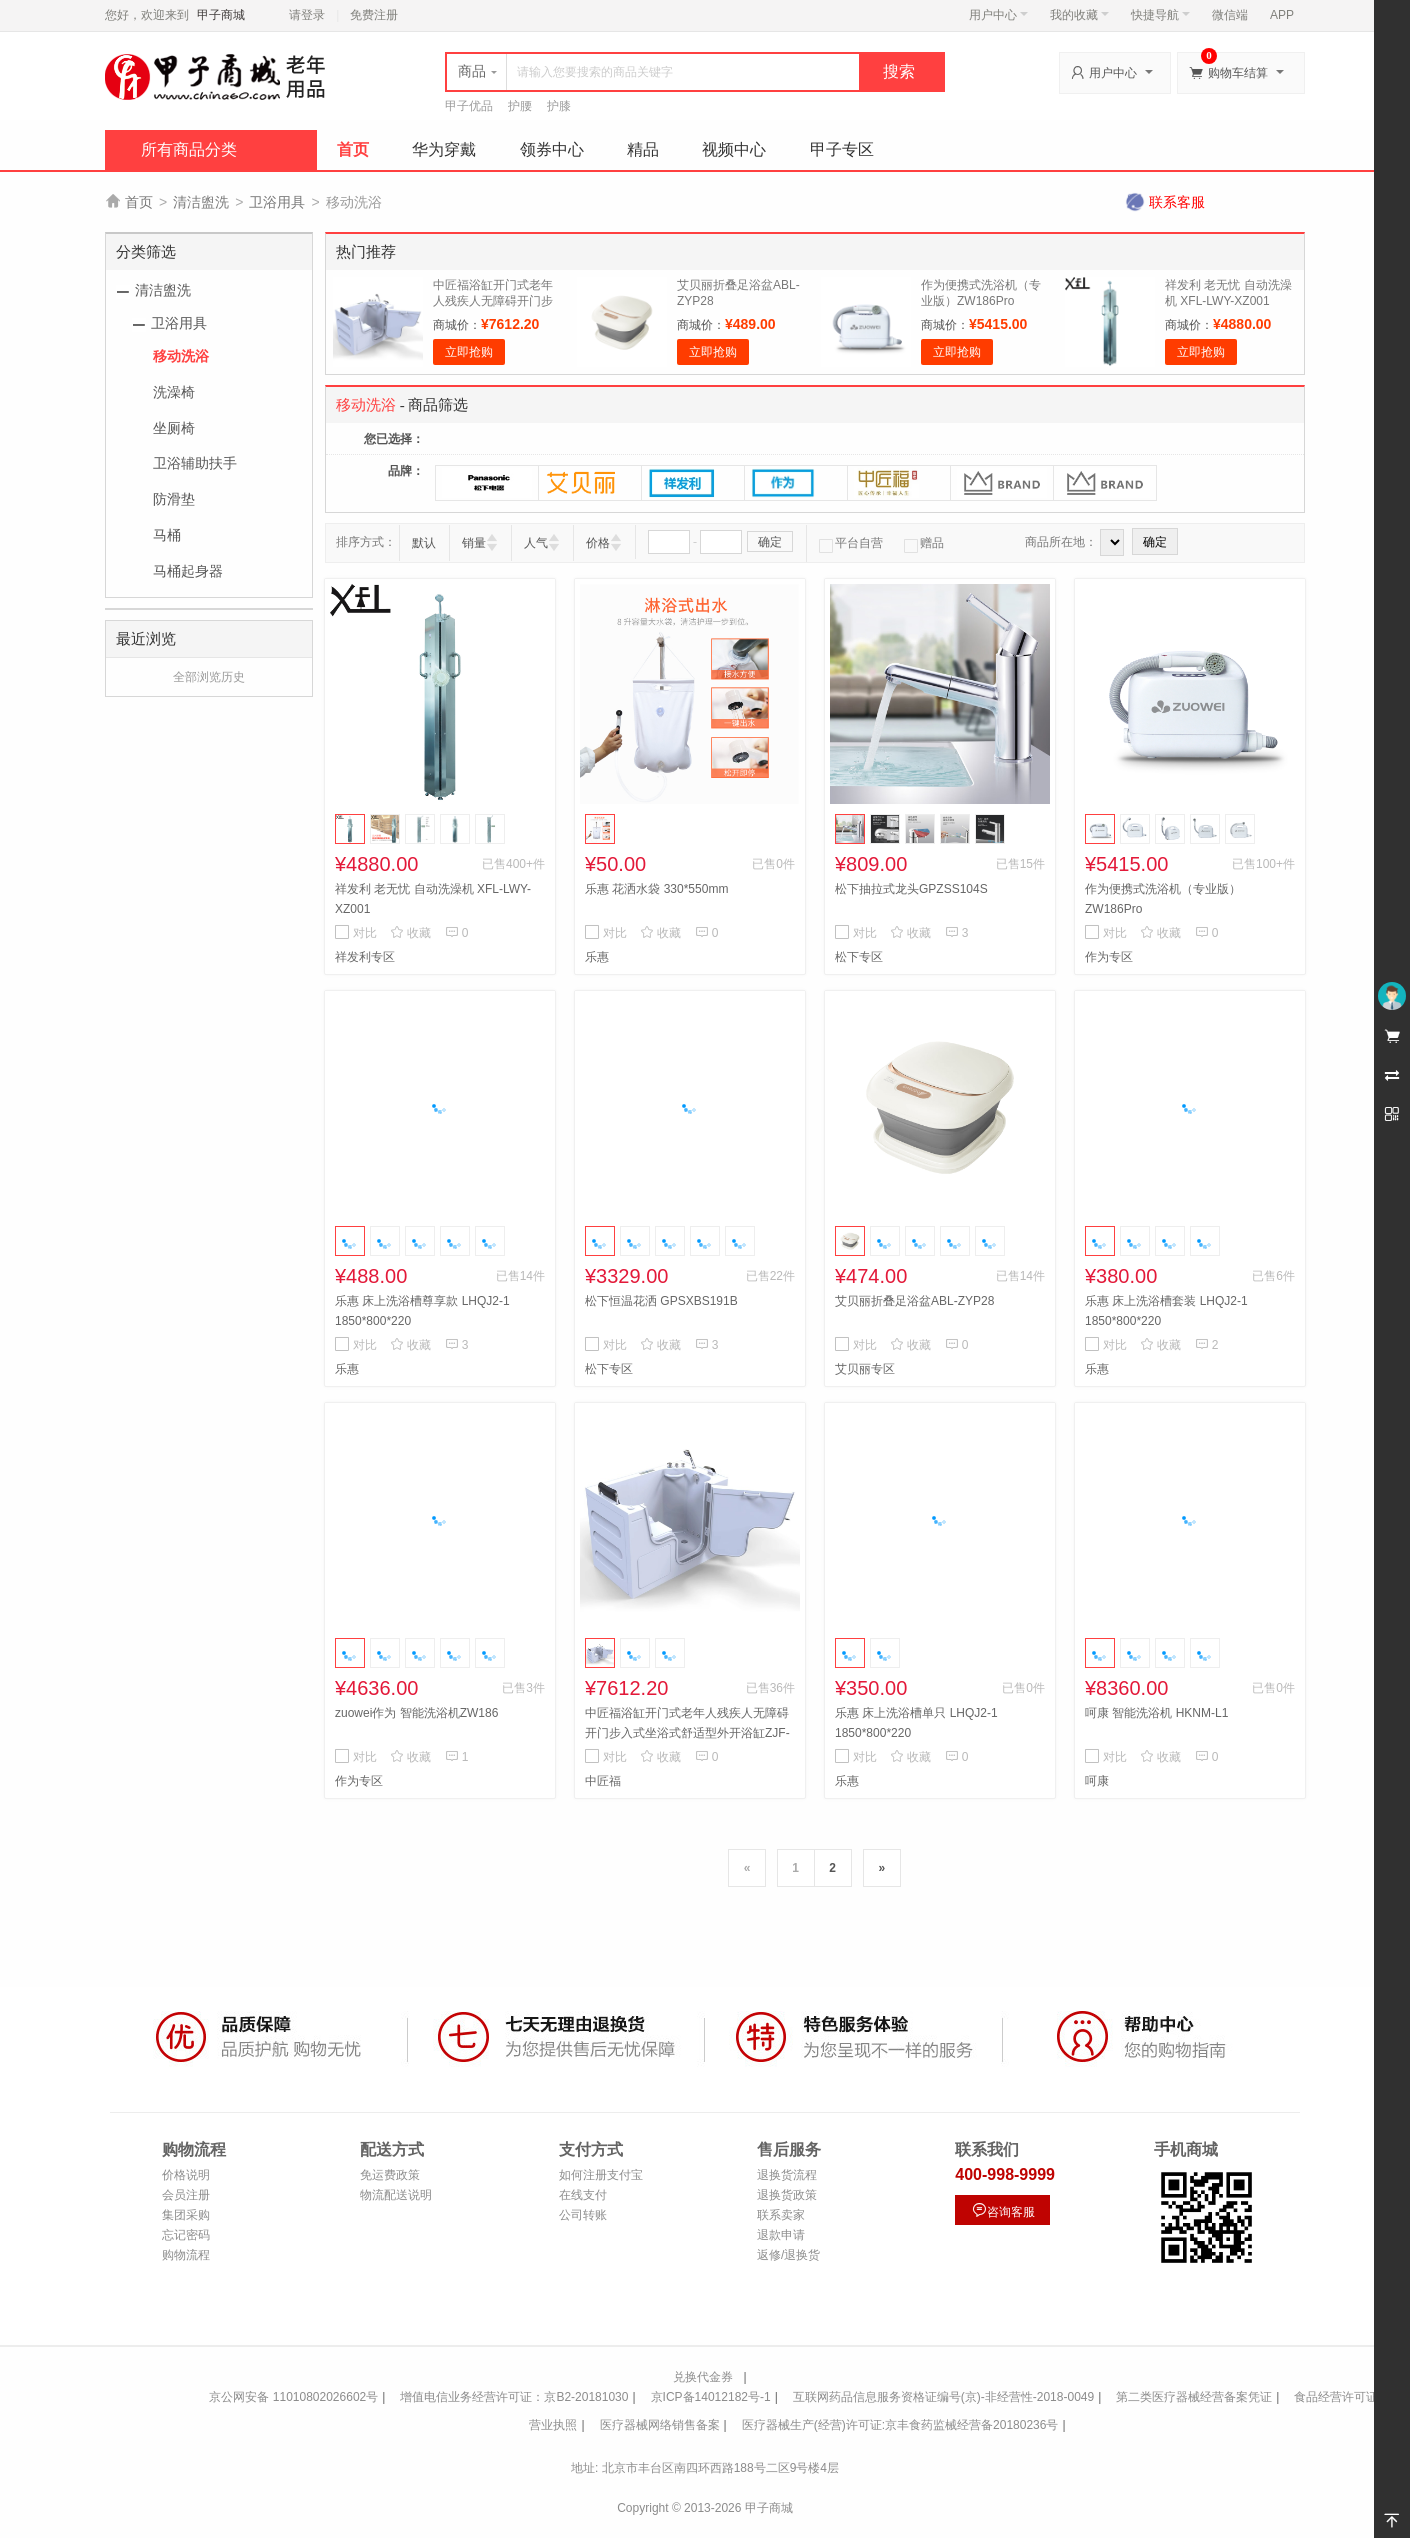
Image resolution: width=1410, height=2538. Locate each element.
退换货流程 (787, 2175)
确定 (770, 542)
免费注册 (374, 15)
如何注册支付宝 (601, 2175)
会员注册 (186, 2195)
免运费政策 (390, 2175)
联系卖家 (781, 2215)
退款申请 (781, 2235)
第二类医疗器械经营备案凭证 (1194, 2397)
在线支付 (583, 2195)
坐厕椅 (174, 428)
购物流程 (186, 2255)
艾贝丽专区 (865, 1369)
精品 (643, 149)
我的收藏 (1079, 15)
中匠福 (603, 1781)
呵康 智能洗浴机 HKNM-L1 (1156, 1713)
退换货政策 (787, 2195)
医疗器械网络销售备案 (660, 2425)
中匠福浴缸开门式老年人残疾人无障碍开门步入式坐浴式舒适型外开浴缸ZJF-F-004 (687, 1733)
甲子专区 (842, 149)
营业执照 (553, 2425)
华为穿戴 (444, 149)
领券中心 (552, 149)
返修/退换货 (788, 2255)
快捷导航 (1160, 15)
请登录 (307, 15)
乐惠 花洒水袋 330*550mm (656, 889)
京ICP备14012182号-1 (711, 2397)
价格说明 (186, 2175)
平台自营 (851, 543)
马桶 (167, 535)
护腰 (520, 106)
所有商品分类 (189, 149)
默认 (424, 543)
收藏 (410, 933)
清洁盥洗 (201, 202)
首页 (353, 149)
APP (1282, 15)
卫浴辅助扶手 (195, 463)
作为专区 (1109, 957)
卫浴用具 (277, 202)
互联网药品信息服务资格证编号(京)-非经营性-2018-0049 (943, 2397)
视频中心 (734, 149)
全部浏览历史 (209, 677)
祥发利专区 (365, 957)
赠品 (924, 543)
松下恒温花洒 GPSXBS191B (661, 1301)
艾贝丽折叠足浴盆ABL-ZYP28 (914, 1301)
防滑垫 (174, 499)
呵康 (1097, 1781)
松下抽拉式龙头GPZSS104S (911, 889)
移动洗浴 (181, 356)
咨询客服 (1003, 2210)
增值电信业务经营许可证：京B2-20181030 (514, 2397)
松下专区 (859, 957)
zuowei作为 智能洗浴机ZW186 (416, 1713)
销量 (474, 543)
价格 (598, 543)
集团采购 (186, 2215)
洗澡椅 (174, 392)
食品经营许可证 (1336, 2397)
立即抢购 (469, 352)
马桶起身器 (188, 571)
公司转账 (583, 2215)
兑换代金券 (703, 2377)
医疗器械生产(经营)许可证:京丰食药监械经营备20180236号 (900, 2425)
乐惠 (597, 957)
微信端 (1230, 15)
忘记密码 (186, 2235)
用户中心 (998, 15)
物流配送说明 (396, 2195)
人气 (536, 543)
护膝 (559, 106)
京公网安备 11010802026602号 (293, 2397)
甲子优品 (469, 106)
